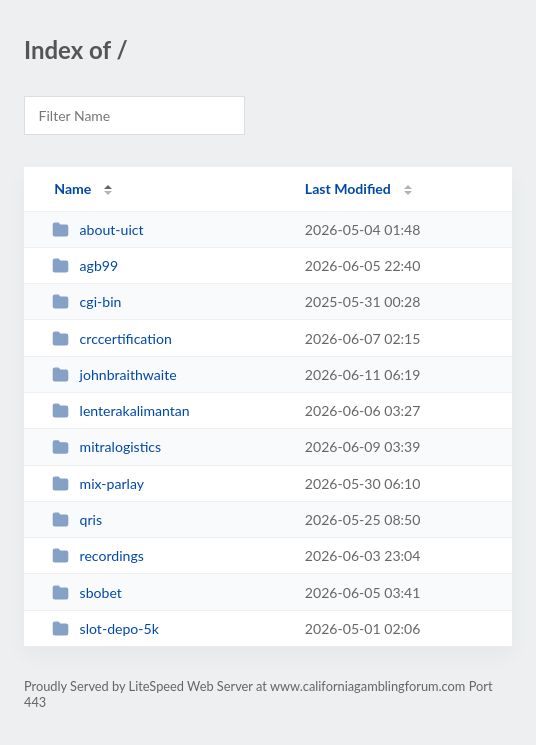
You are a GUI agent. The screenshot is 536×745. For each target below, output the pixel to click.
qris (77, 519)
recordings (98, 555)
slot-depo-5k (105, 628)
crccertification (112, 338)
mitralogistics (106, 446)
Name (72, 188)
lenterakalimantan (121, 410)
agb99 (85, 265)
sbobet (87, 592)
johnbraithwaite (114, 374)
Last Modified (348, 188)
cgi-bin (86, 301)
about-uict (97, 229)
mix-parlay (98, 483)
